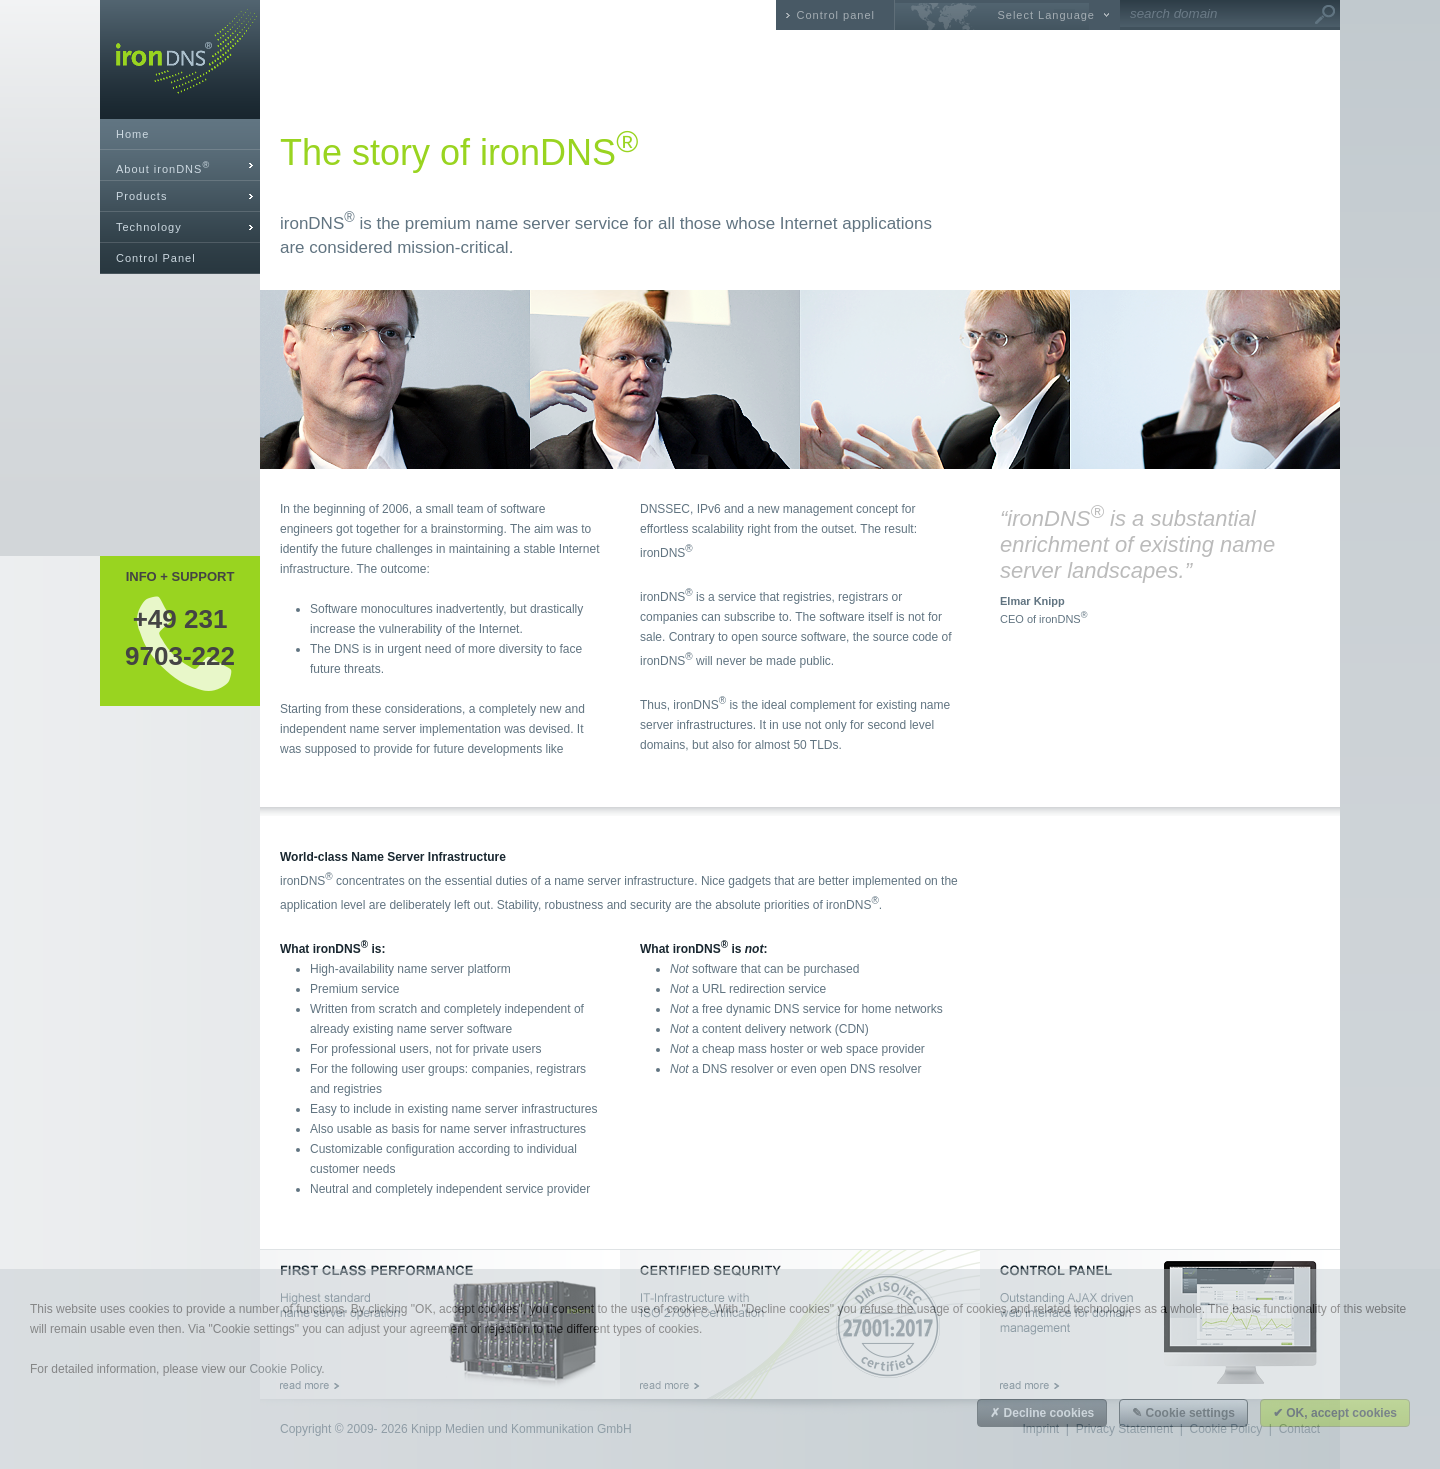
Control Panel (156, 258)
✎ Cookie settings (1183, 1413)
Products (141, 196)
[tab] (180, 165)
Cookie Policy (285, 1369)
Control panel (836, 15)
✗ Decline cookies (1042, 1413)
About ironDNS (163, 167)
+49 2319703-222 (180, 637)
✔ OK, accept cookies (1335, 1413)
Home (132, 134)
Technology (149, 227)
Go (1325, 15)
